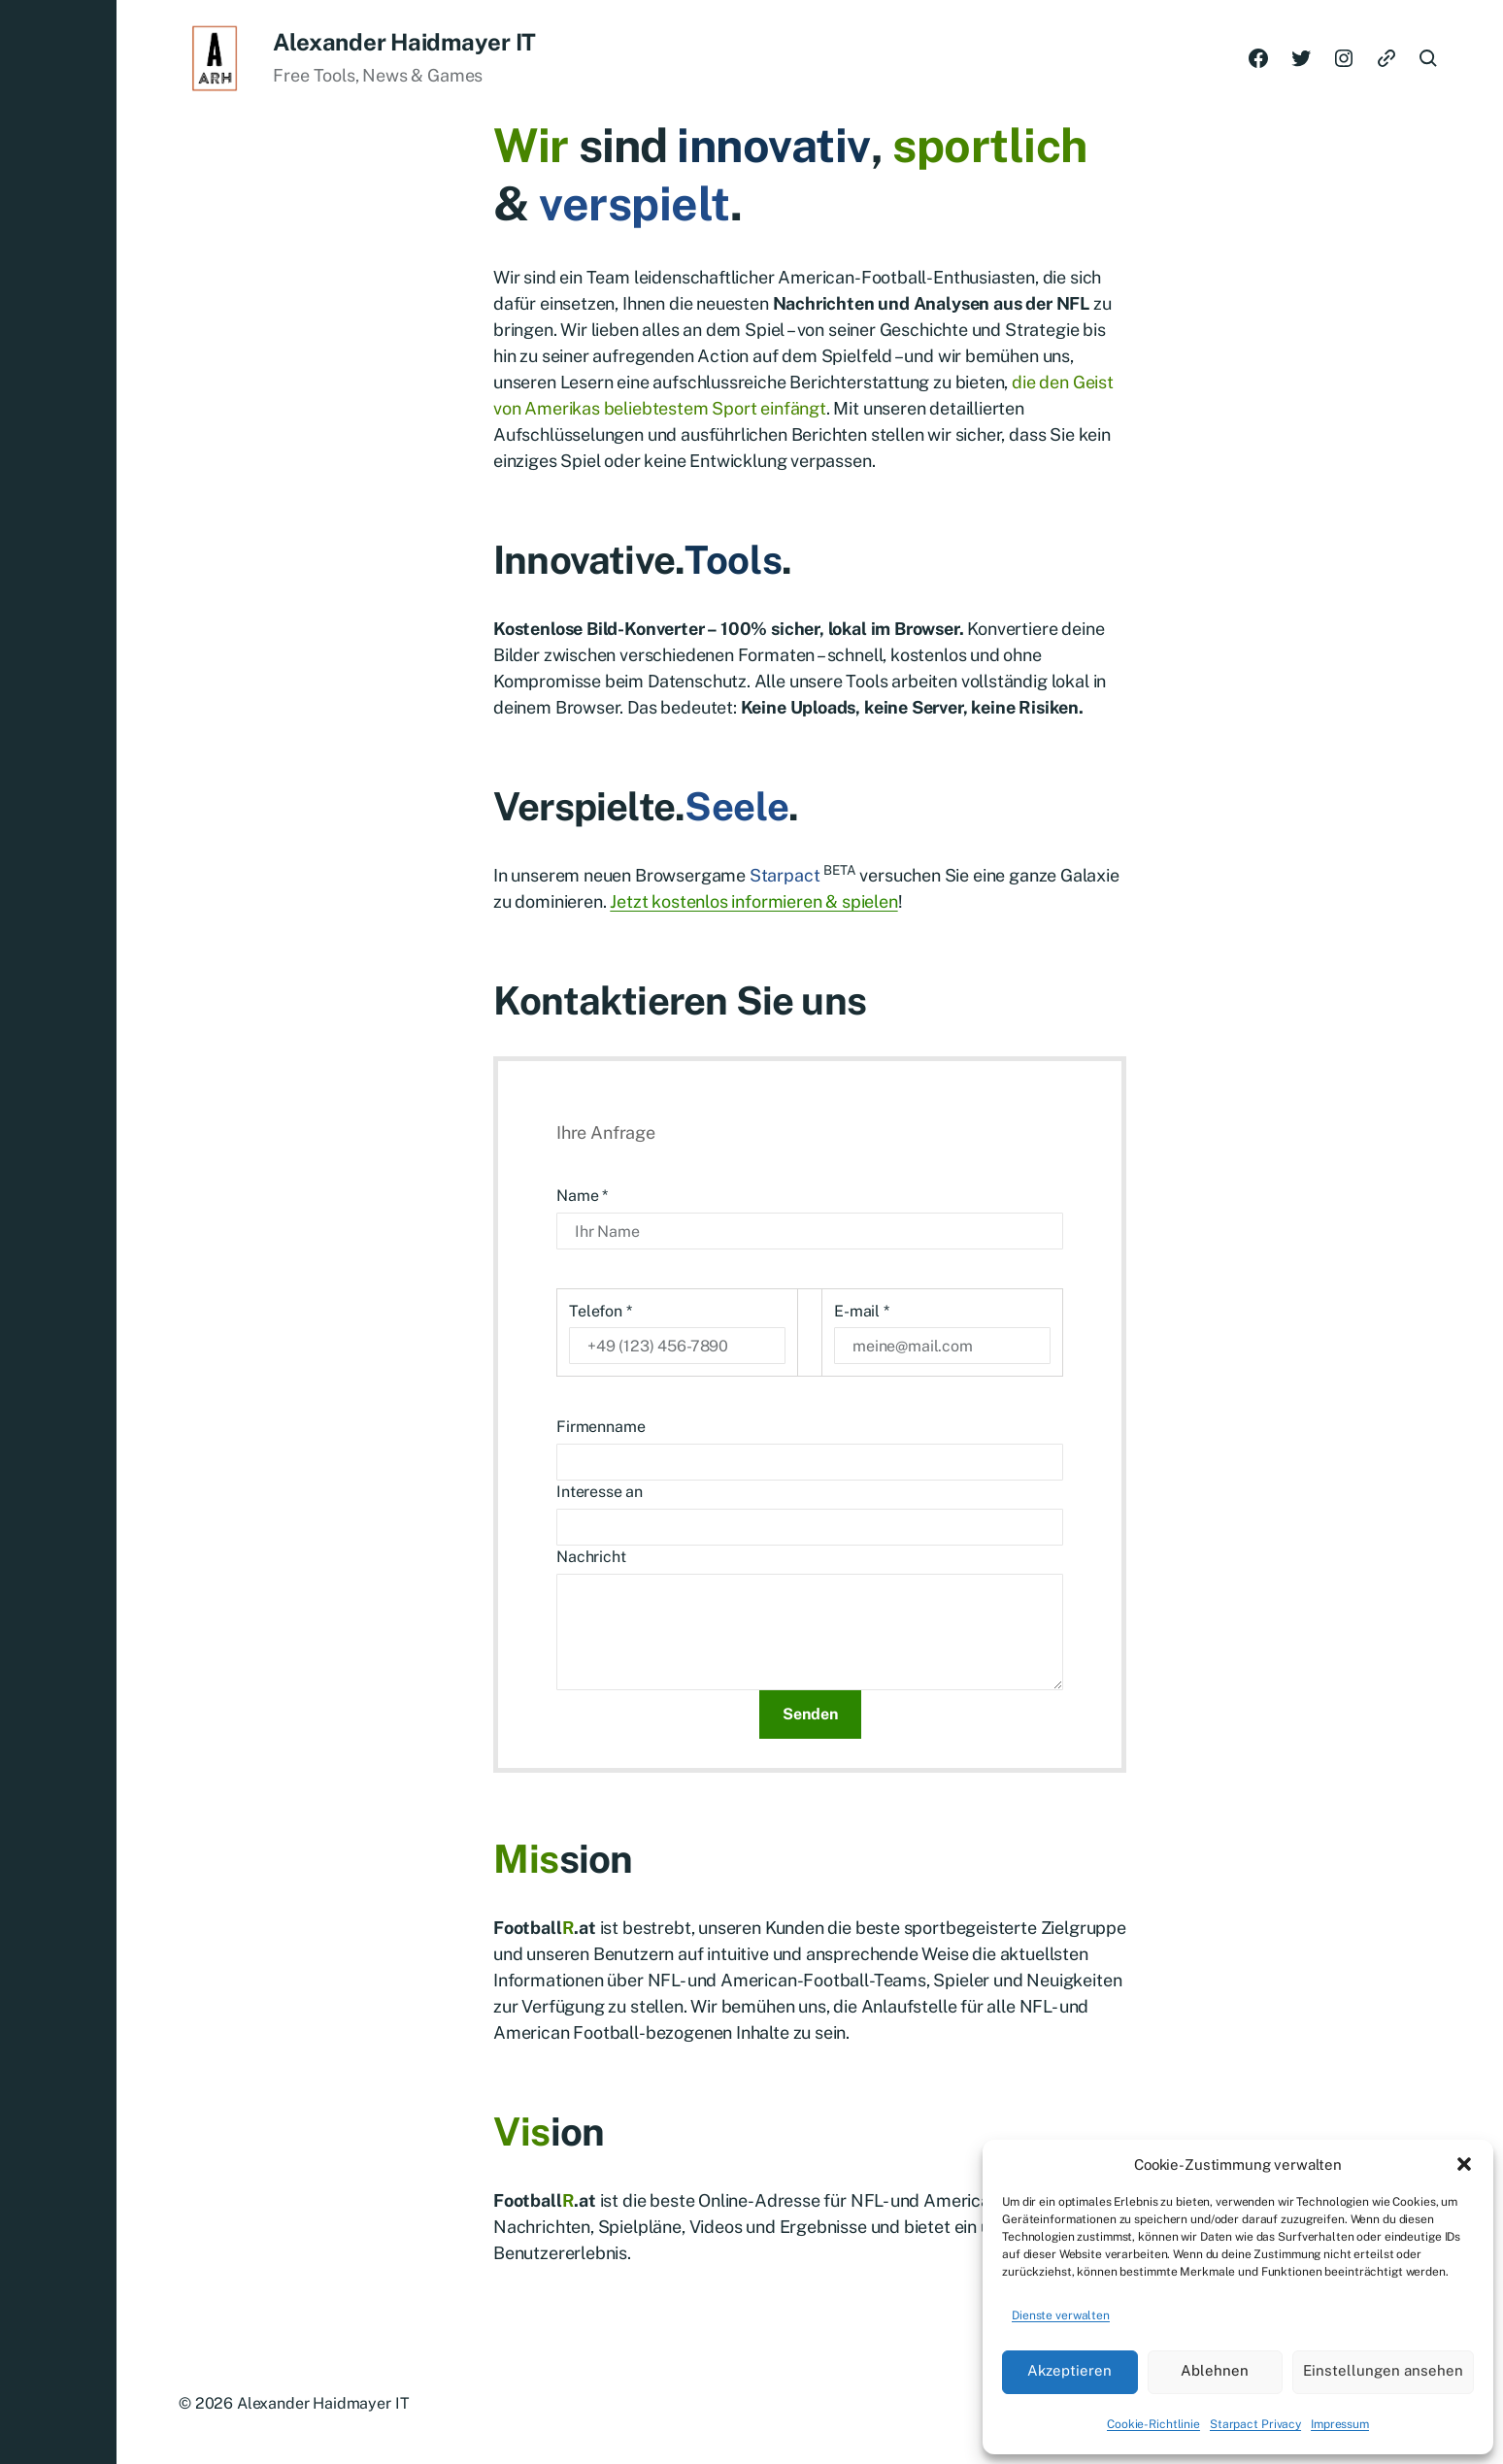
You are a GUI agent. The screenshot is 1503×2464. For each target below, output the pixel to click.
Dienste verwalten (1061, 2315)
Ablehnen (1215, 2370)
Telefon (600, 1311)
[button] (1464, 2164)
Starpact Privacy (1255, 2424)
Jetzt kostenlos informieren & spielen (753, 901)
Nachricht (591, 1557)
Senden (810, 1714)
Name (582, 1195)
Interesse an (599, 1491)
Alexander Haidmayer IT (404, 41)
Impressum (1340, 2424)
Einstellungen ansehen (1383, 2370)
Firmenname (600, 1426)
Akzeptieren (1069, 2370)
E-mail (861, 1311)
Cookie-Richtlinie (1153, 2424)
